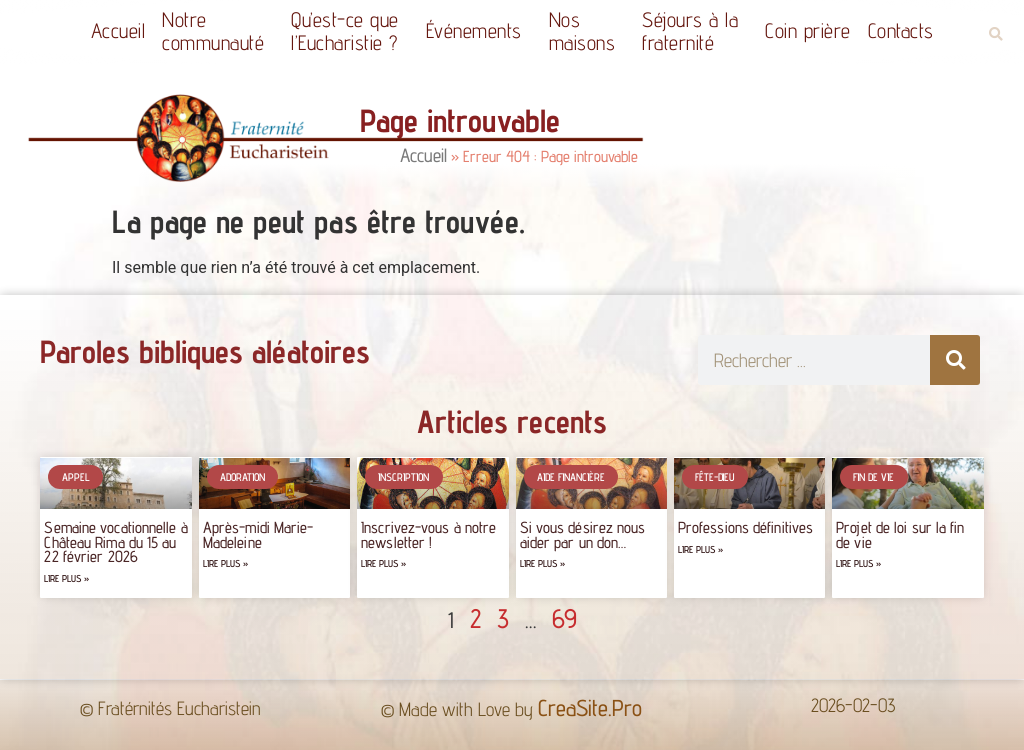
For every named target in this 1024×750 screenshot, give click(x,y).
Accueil (118, 30)
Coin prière (808, 30)
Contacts (901, 30)
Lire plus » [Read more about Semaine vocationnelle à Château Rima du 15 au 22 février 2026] (66, 578)
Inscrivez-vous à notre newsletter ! (428, 534)
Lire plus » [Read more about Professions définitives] (700, 549)
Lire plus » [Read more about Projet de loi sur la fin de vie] (858, 563)
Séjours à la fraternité (695, 31)
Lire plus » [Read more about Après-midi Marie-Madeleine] (225, 563)
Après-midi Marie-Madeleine (258, 534)
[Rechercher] (955, 360)
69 (564, 618)
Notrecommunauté (218, 31)
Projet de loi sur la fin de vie (900, 534)
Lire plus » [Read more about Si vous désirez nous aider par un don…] (542, 563)
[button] (995, 34)
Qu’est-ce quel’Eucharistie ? (350, 31)
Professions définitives (745, 527)
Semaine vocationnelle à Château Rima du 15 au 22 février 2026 (115, 542)
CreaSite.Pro (590, 707)
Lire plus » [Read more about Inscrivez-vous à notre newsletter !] (383, 563)
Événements (479, 30)
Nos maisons (587, 31)
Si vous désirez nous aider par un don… (583, 534)
